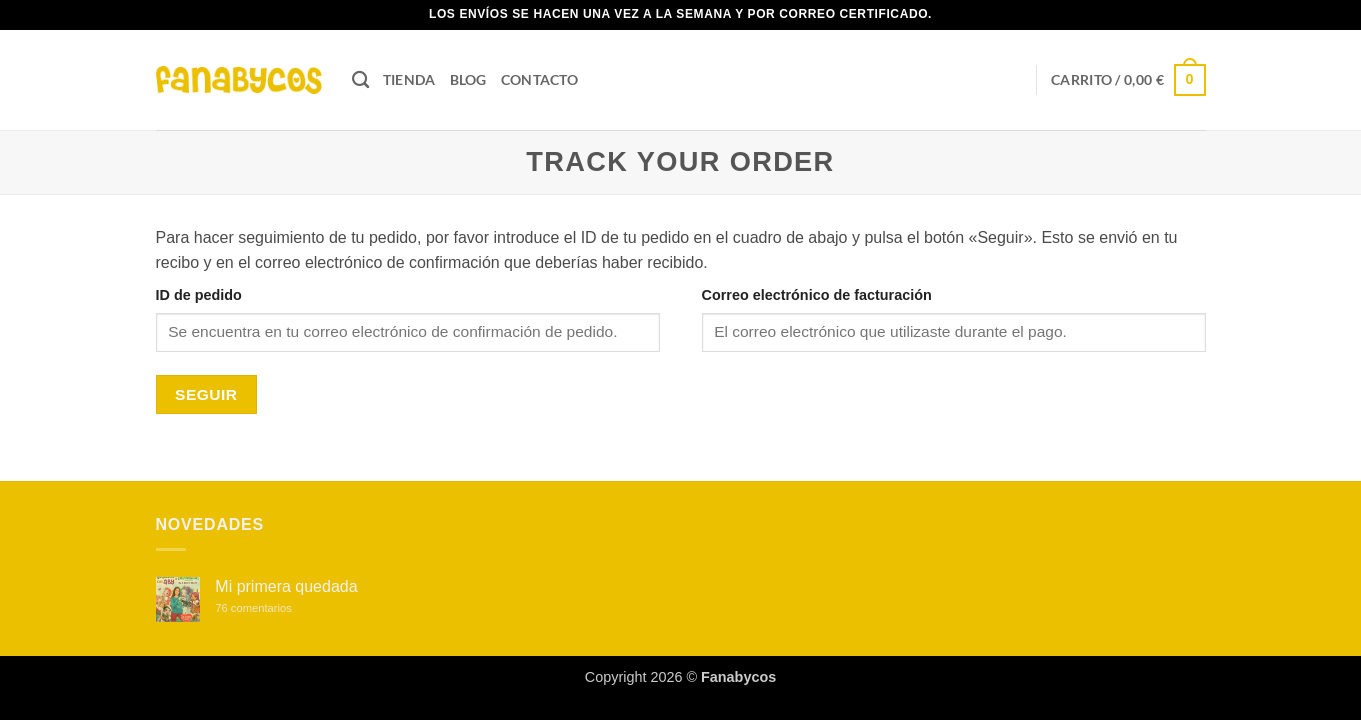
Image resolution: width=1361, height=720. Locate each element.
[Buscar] (360, 80)
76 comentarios (274, 608)
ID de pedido (199, 295)
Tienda (409, 79)
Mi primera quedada (286, 586)
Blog (468, 79)
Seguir (206, 394)
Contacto (539, 79)
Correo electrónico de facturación (817, 295)
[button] (1128, 80)
